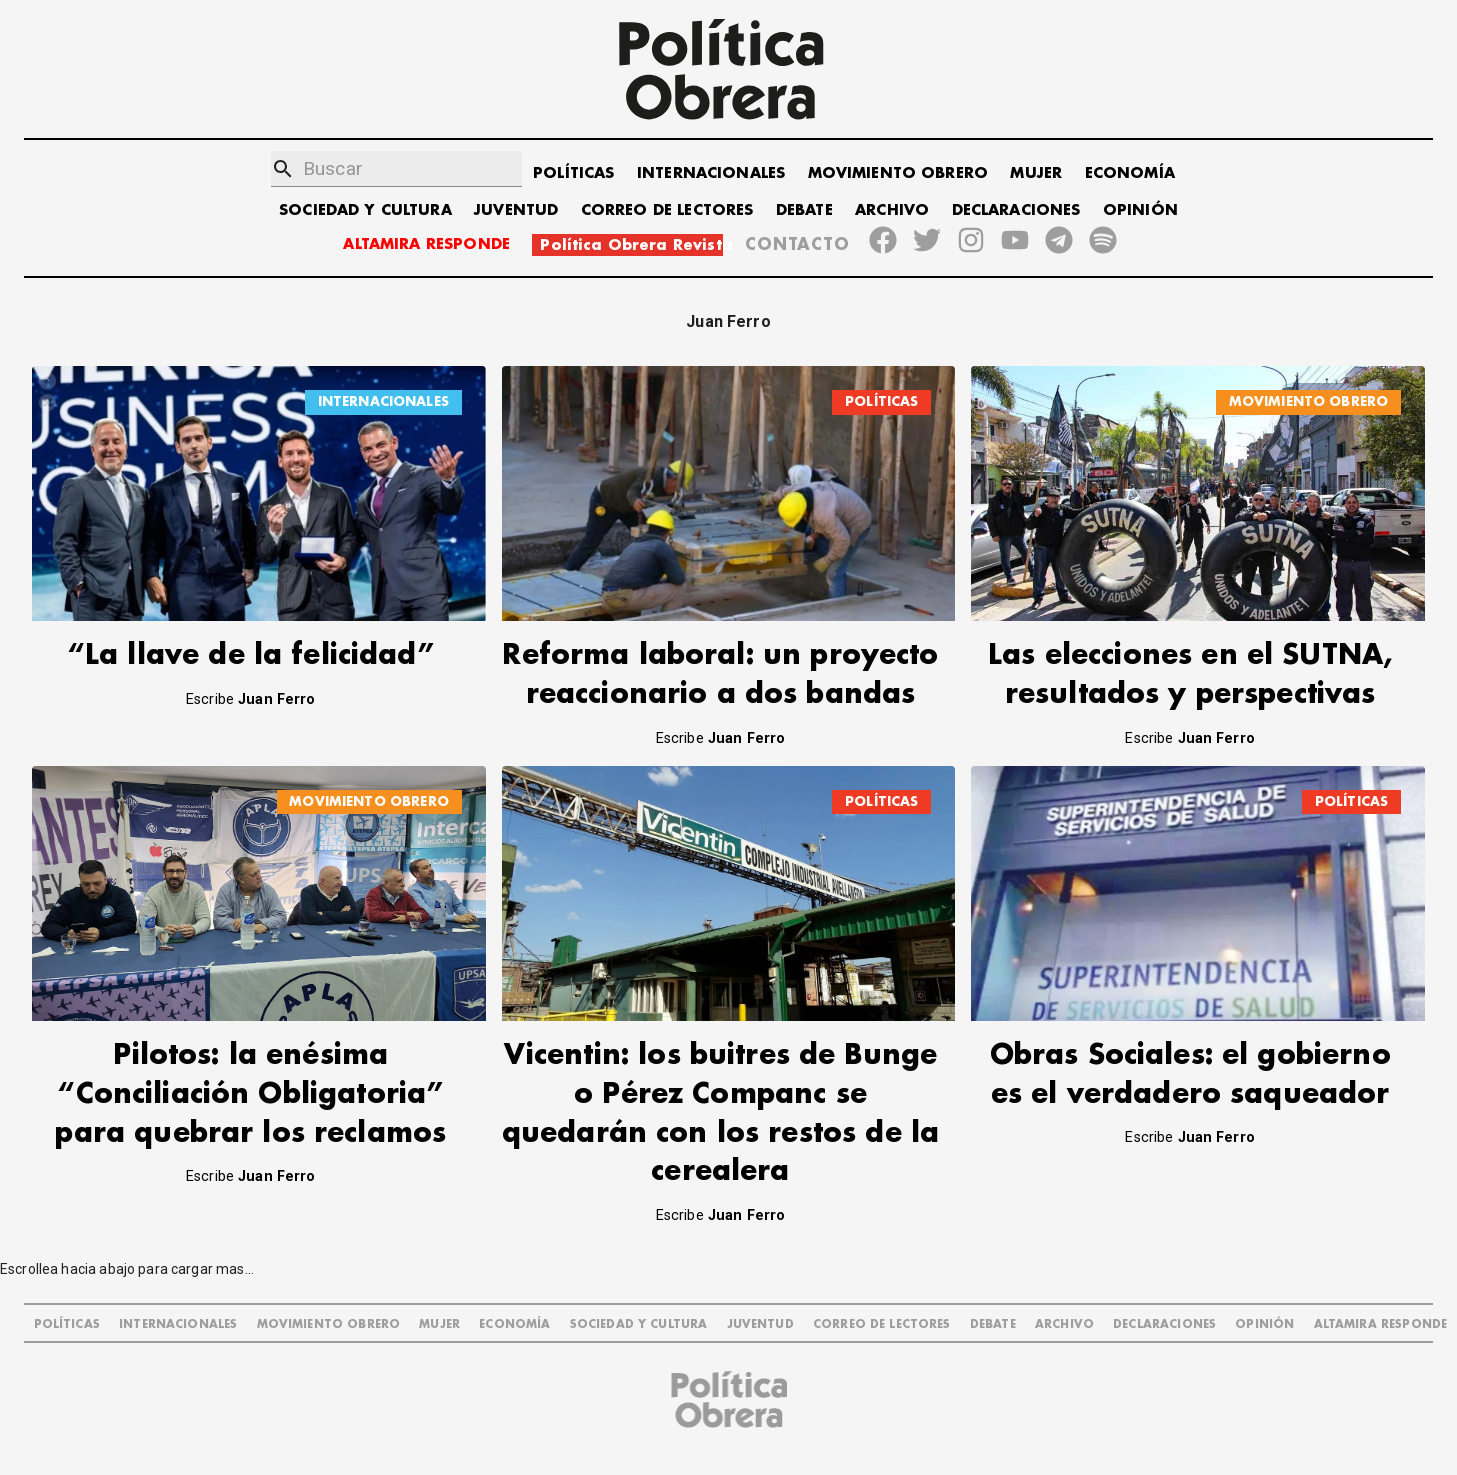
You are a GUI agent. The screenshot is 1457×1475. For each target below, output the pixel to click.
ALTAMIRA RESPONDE (426, 244)
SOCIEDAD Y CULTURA (365, 210)
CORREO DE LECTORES (667, 210)
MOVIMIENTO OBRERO (898, 173)
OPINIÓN (1140, 210)
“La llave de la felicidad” (251, 655)
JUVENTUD (516, 210)
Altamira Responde (1381, 1324)
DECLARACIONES (1016, 210)
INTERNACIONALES (711, 173)
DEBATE (804, 210)
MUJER (1036, 173)
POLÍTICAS (573, 173)
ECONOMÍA (1130, 173)
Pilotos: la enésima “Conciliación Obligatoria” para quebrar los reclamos (250, 1094)
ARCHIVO (892, 210)
